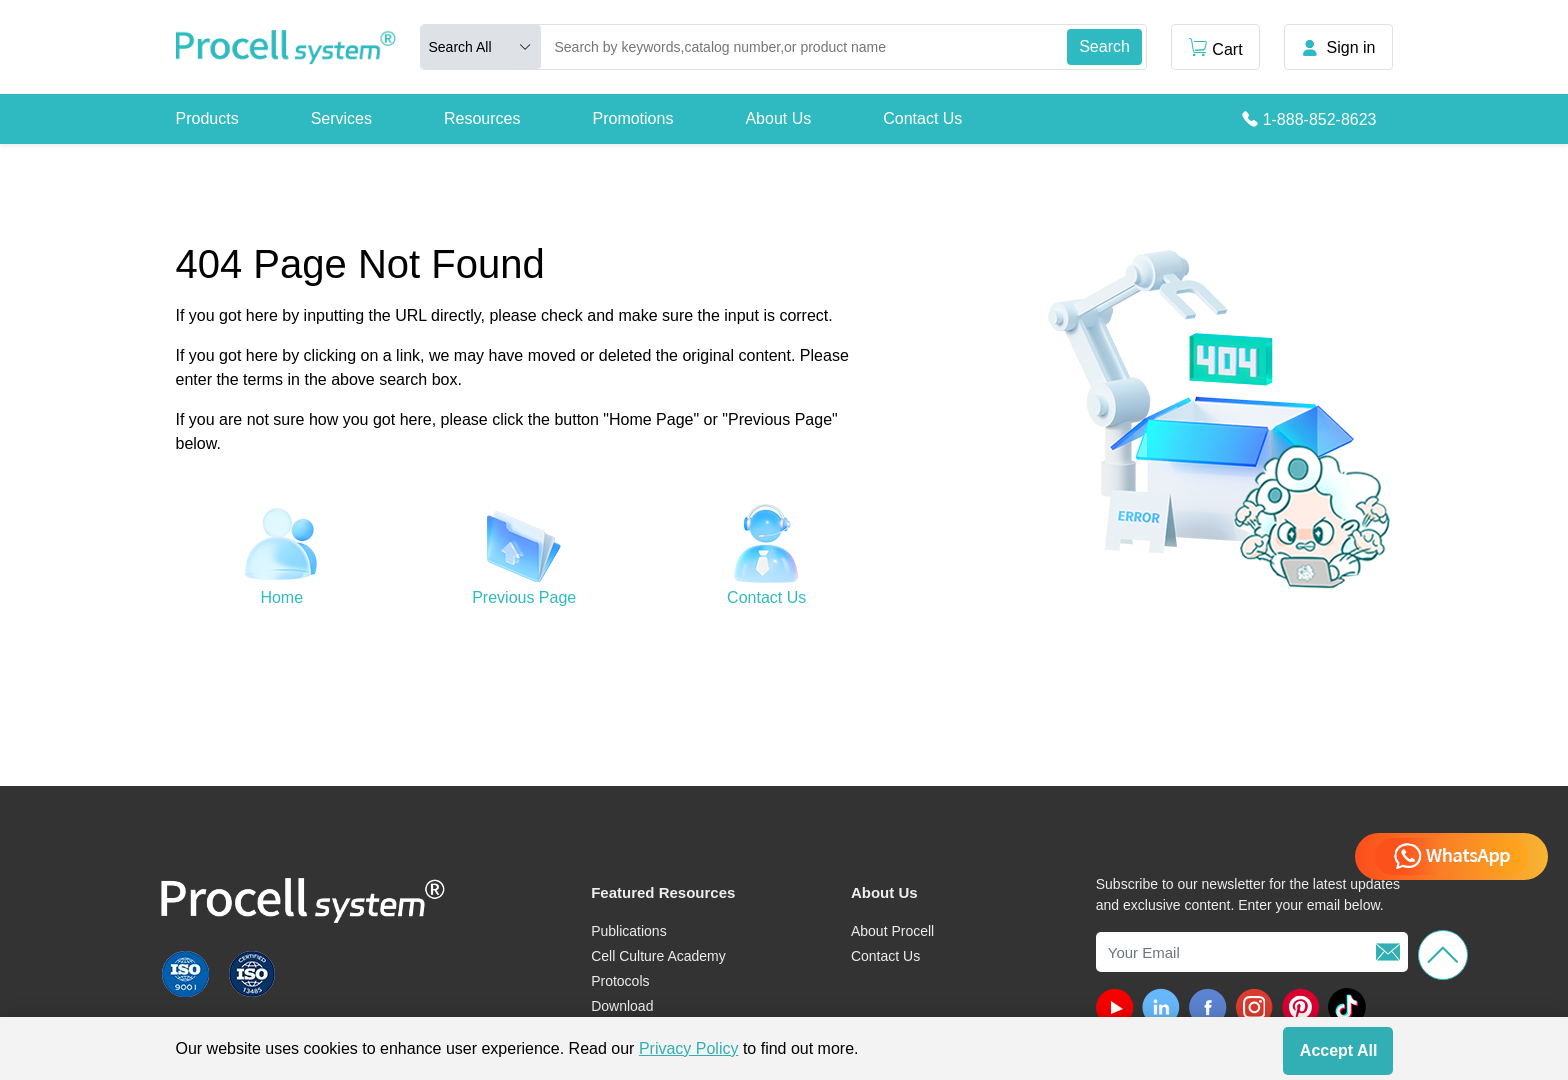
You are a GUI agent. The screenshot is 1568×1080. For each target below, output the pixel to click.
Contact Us (922, 118)
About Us (778, 118)
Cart (1215, 47)
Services (341, 118)
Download (622, 1006)
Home (281, 597)
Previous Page (524, 597)
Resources (482, 118)
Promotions (632, 118)
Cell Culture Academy (658, 956)
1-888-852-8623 (1320, 119)
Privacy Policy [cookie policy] (689, 1048)
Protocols (620, 981)
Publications (629, 931)
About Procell (892, 931)
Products (207, 118)
